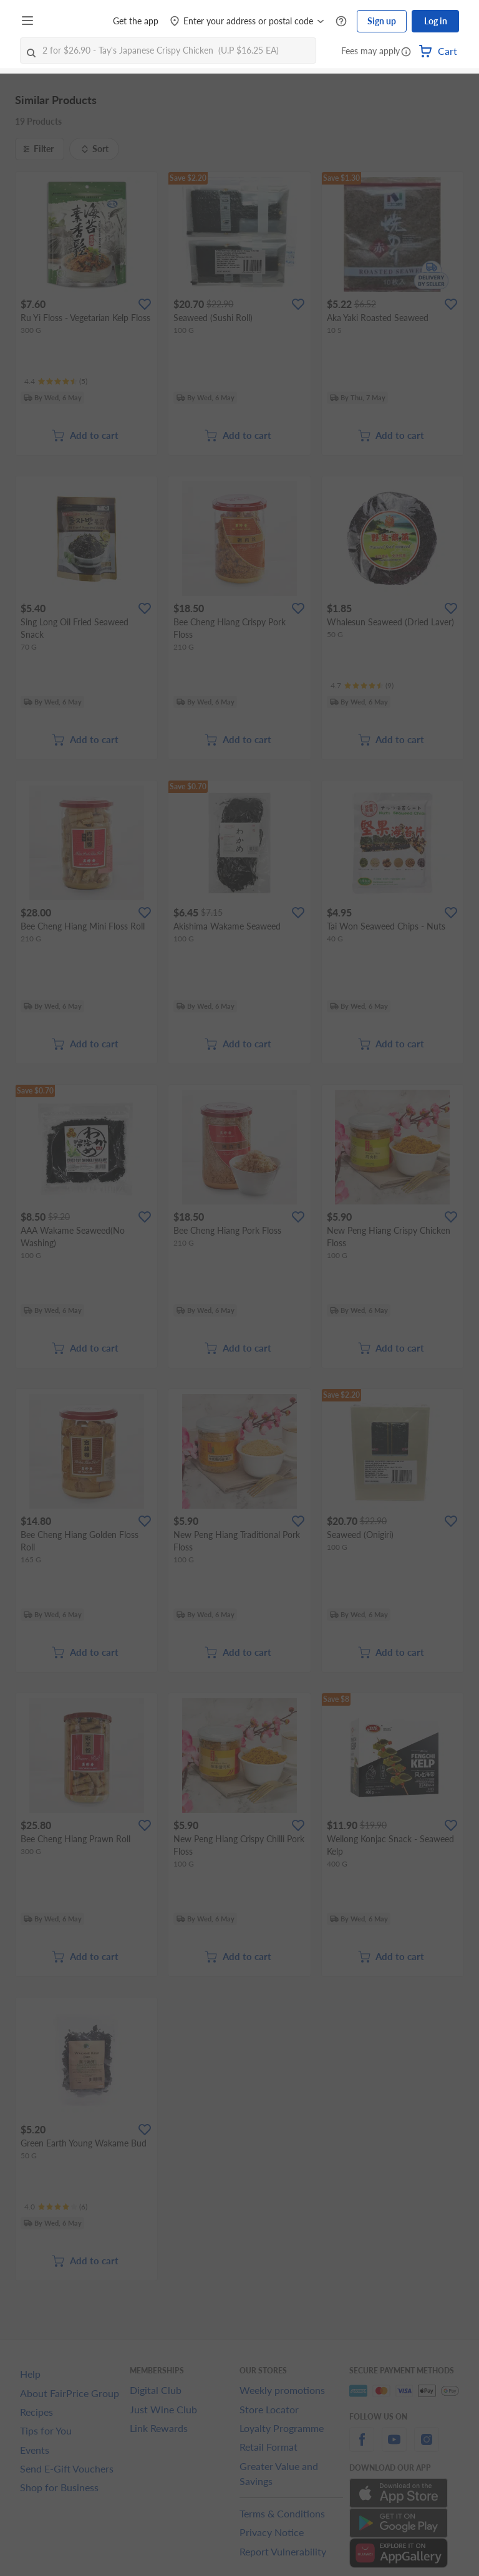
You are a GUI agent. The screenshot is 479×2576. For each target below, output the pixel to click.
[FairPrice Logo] (74, 21)
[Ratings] (56, 382)
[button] (406, 52)
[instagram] (426, 2447)
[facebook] (361, 2447)
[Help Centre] (341, 21)
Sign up (381, 21)
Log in (435, 21)
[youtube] (394, 2447)
